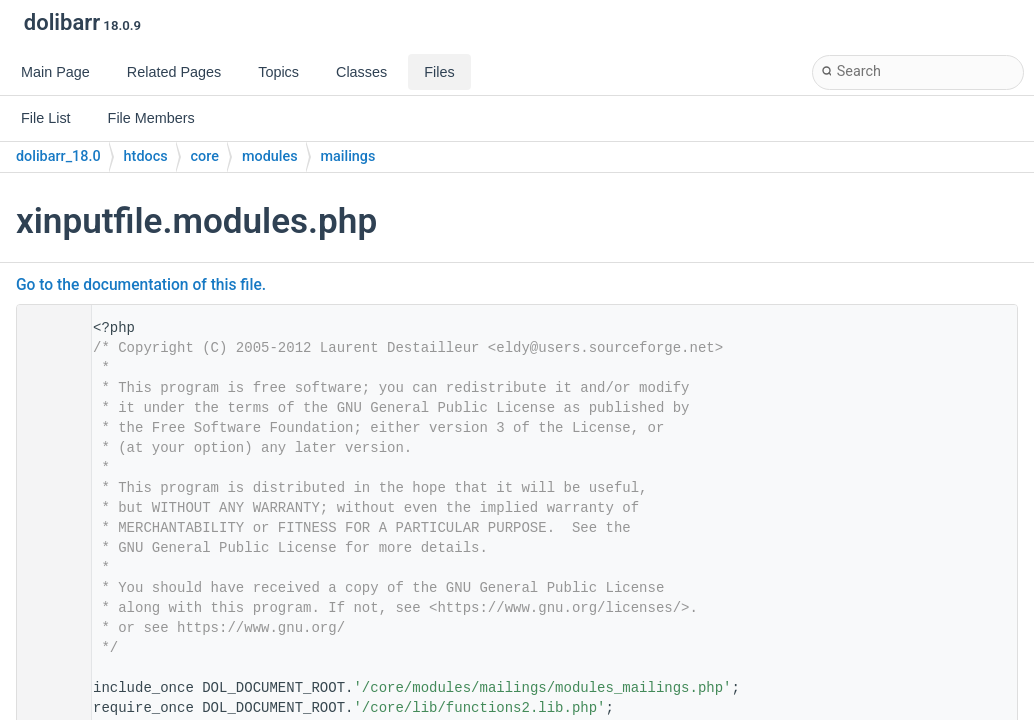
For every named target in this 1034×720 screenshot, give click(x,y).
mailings (348, 156)
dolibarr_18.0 (58, 156)
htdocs (146, 156)
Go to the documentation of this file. (141, 285)
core (205, 156)
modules (270, 156)
